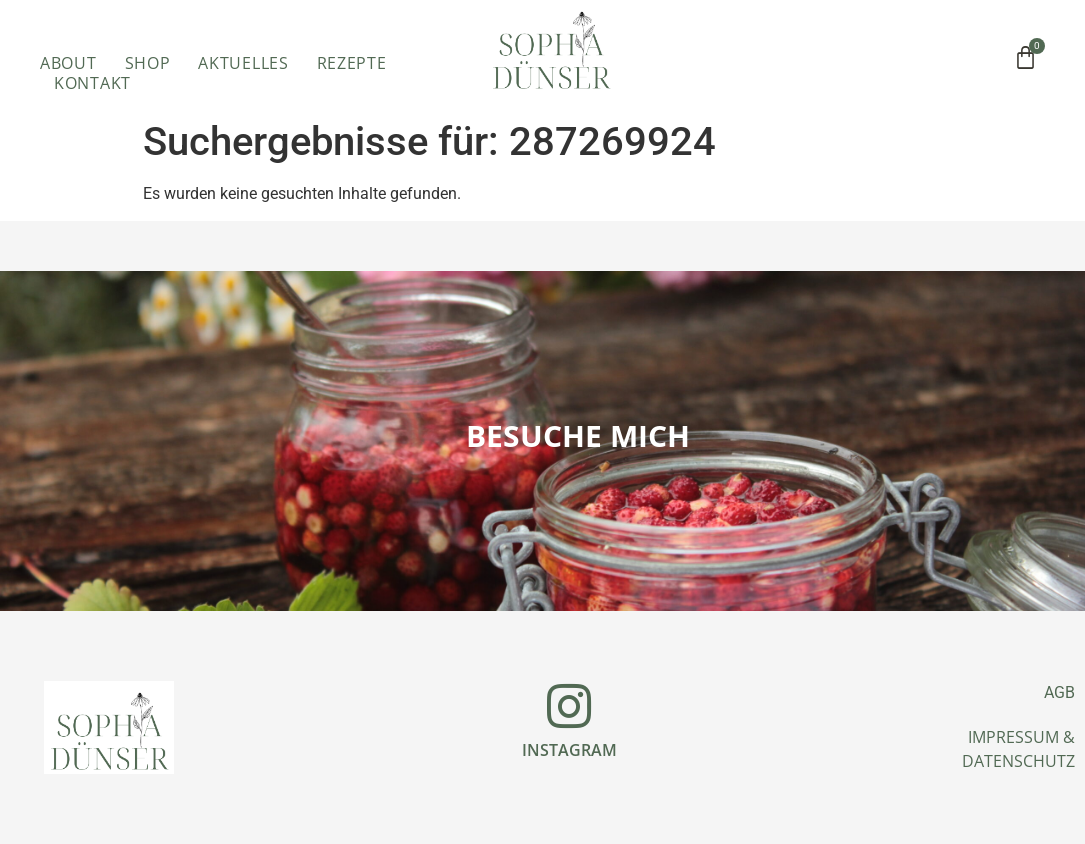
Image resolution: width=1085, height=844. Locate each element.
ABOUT (68, 63)
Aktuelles (243, 63)
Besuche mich (578, 435)
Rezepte (352, 63)
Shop (148, 63)
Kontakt (92, 83)
